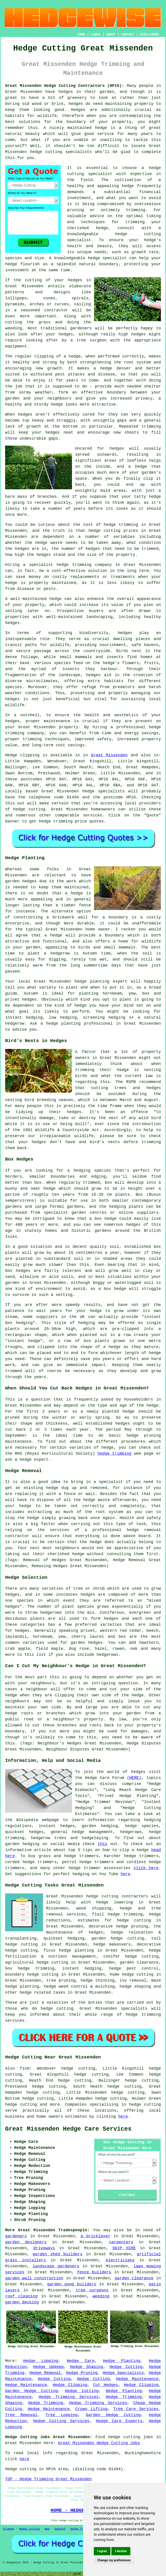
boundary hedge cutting (31, 1974)
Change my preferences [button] (114, 2560)
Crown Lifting (91, 2409)
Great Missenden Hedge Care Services (68, 2129)
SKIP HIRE (124, 2248)
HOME (81, 34)
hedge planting (92, 981)
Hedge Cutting (125, 2367)
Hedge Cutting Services (61, 2421)
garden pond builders (71, 2284)
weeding (100, 2296)
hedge (121, 234)
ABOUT (111, 34)
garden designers (26, 2242)
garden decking (22, 2302)
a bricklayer (95, 2236)
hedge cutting (46, 152)
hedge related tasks (42, 1992)
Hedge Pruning (82, 2373)
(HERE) (134, 1778)
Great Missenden (109, 755)
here (125, 1874)
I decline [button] (121, 2551)
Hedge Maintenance (137, 2379)
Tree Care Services (135, 2409)
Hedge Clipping (70, 2385)
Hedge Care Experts (119, 2421)
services (92, 815)
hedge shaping (135, 1986)
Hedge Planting (121, 2361)
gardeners (16, 2236)
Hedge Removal (45, 2373)
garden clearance (134, 2278)
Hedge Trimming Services (69, 2397)
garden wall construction (34, 2278)
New (47, 2529)
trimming (151, 426)
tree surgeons (92, 2290)
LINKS (95, 34)
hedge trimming (121, 524)
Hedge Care (80, 2361)
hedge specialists (103, 791)
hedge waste (48, 542)
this (102, 1844)
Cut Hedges (105, 2385)
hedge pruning (132, 1926)
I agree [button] (102, 2551)
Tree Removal (21, 2415)
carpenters (121, 2242)
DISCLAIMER (149, 34)
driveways (44, 2248)
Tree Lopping (61, 2415)
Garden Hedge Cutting (31, 2391)
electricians (120, 2260)
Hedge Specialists (123, 2373)
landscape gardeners (56, 2266)
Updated (59, 2529)
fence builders (94, 2272)
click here (146, 1868)
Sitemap (8, 2529)
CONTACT (127, 34)
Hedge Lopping (40, 2361)
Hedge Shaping (86, 2367)
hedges (65, 92)
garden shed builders (57, 2254)
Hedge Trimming (124, 2397)
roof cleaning (21, 2296)
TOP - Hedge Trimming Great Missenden (48, 2479)
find (24, 2068)
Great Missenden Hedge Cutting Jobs (99, 2443)
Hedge (11, 755)
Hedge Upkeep (48, 2367)
